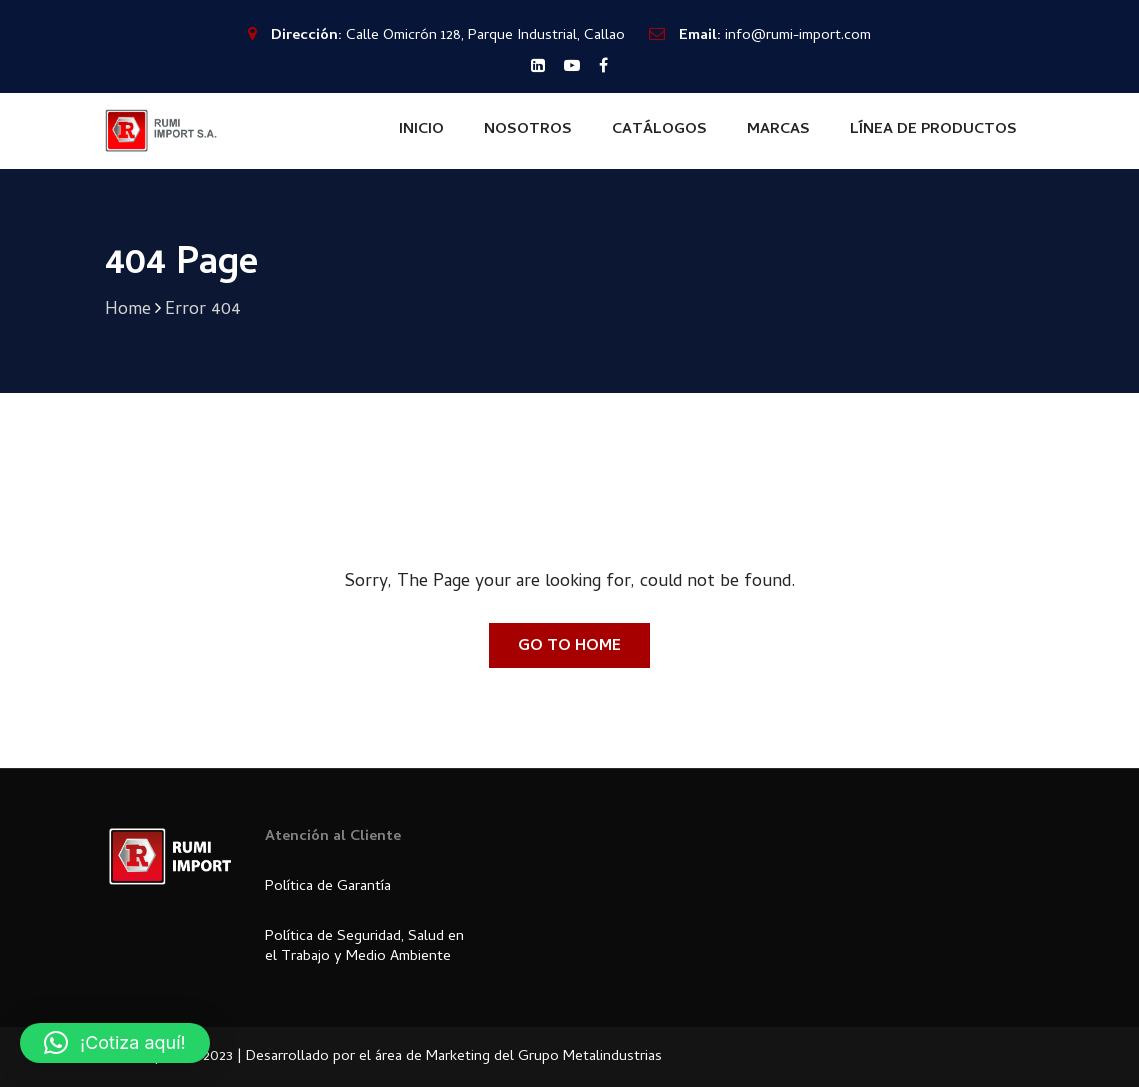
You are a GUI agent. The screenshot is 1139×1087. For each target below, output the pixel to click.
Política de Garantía (328, 887)
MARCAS (778, 130)
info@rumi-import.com (798, 36)
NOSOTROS (528, 130)
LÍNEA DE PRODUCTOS (933, 130)
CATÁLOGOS (659, 130)
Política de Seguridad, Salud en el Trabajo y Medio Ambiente (364, 947)
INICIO (421, 130)
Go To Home (569, 647)
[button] (115, 1043)
